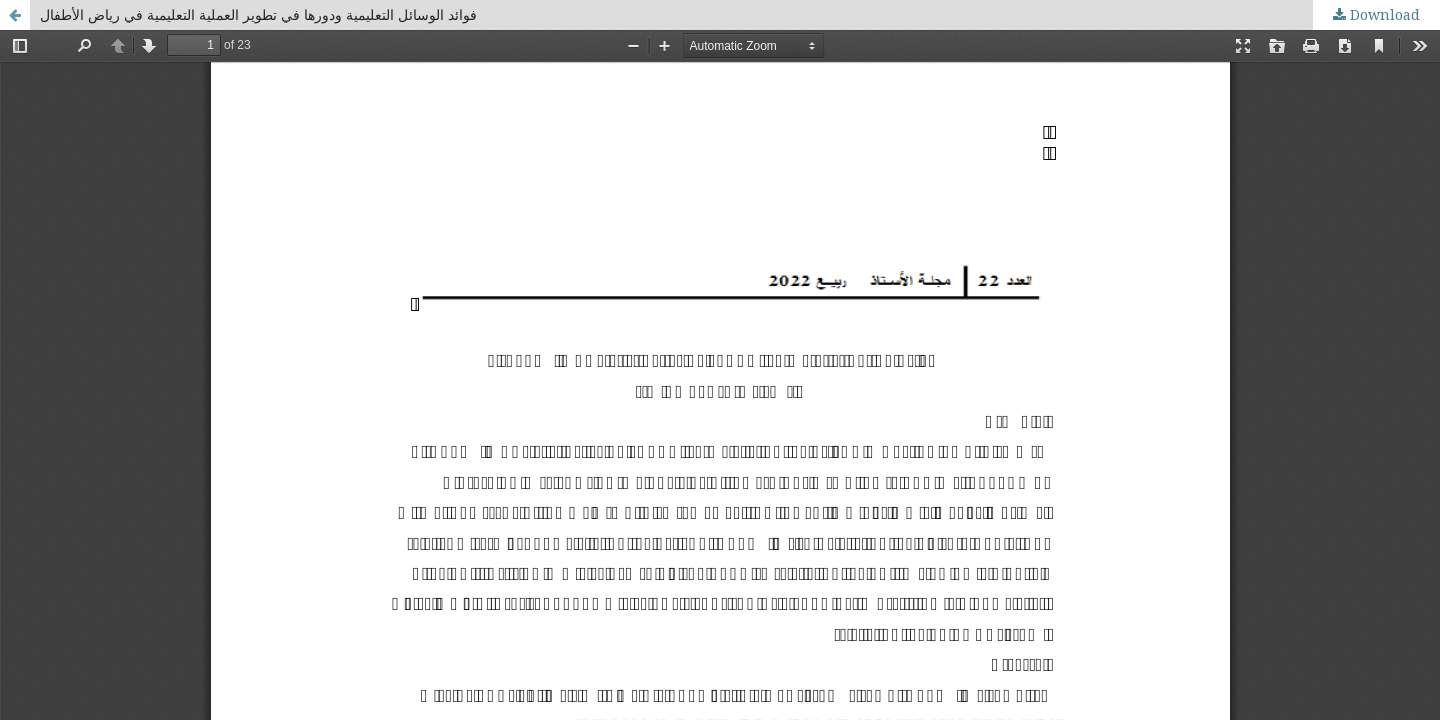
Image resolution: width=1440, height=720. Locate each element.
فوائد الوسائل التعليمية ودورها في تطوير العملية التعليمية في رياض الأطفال (258, 14)
